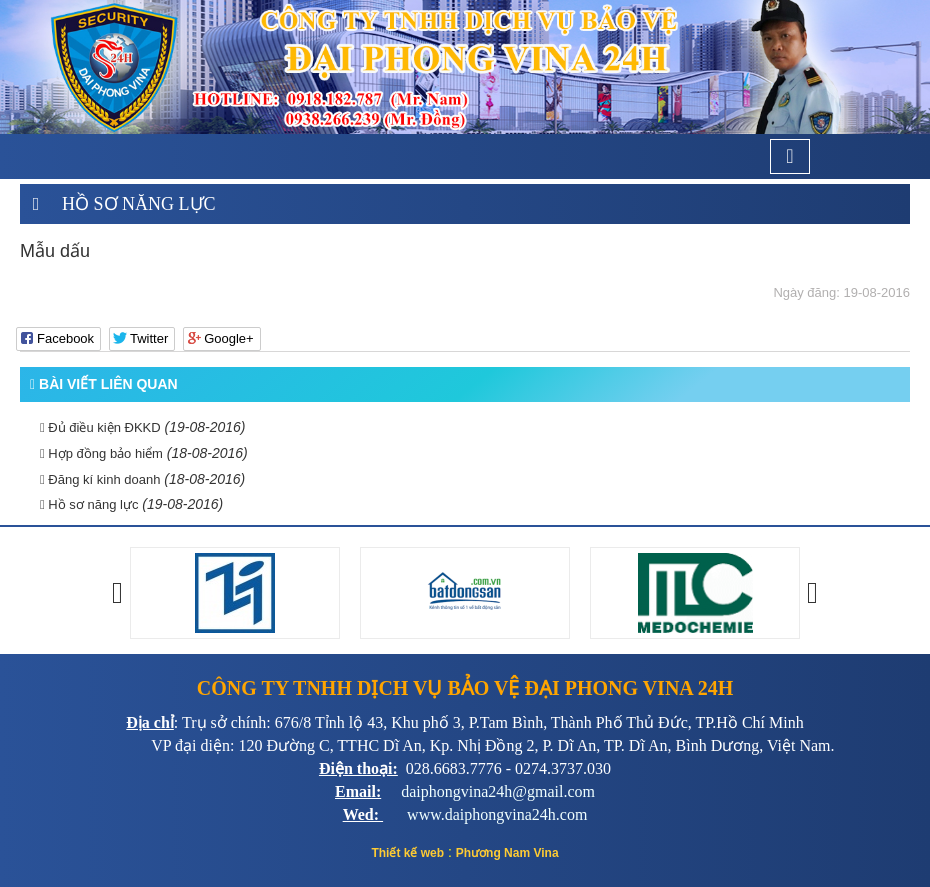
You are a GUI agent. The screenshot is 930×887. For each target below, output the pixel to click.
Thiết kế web (407, 853)
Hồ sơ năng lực (139, 204)
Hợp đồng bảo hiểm (101, 453)
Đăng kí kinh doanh (100, 479)
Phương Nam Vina (507, 853)
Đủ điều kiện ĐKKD (100, 427)
